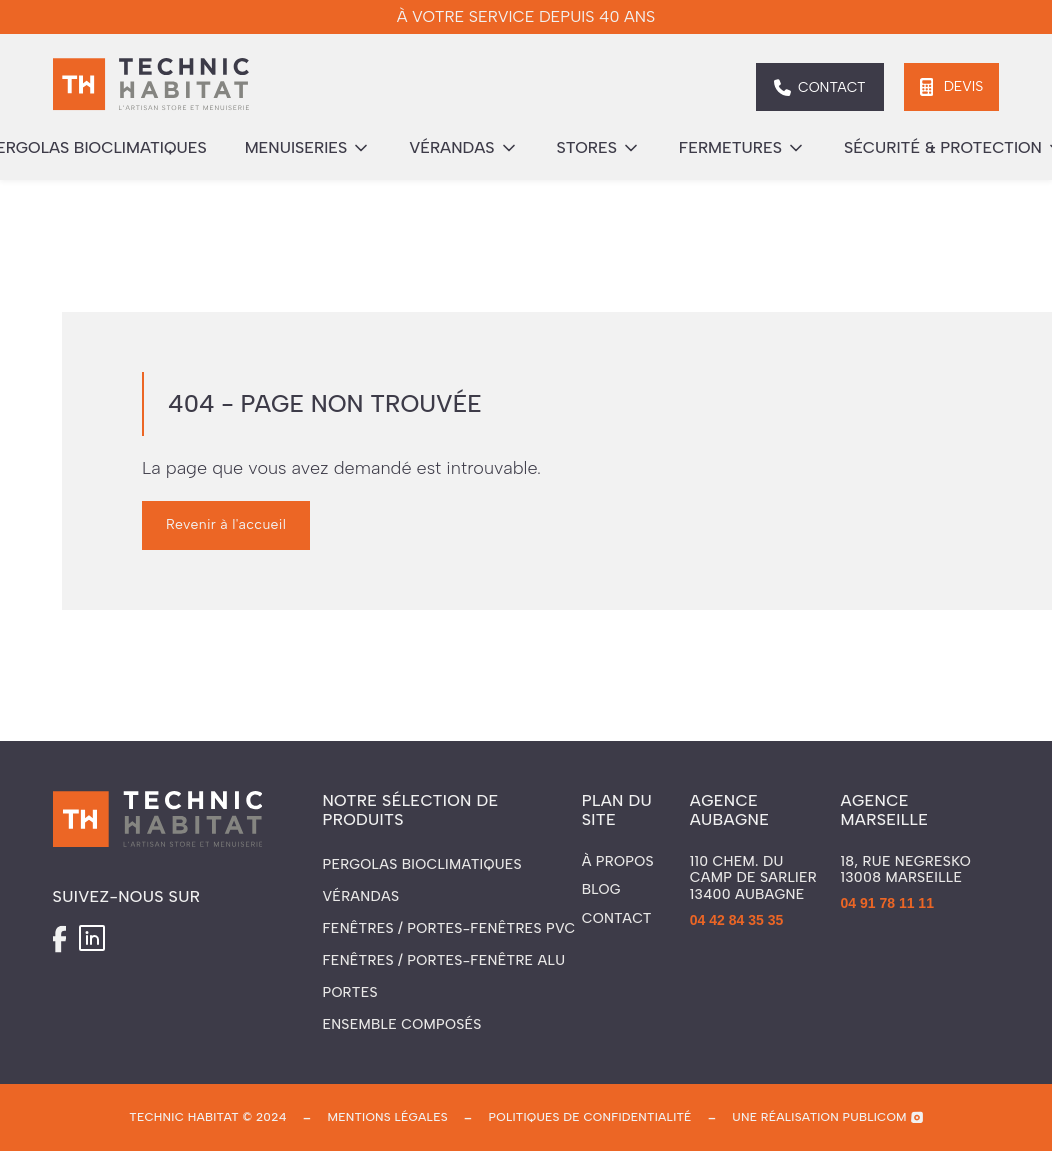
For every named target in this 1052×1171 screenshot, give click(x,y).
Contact (617, 919)
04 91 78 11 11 (887, 903)
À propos (618, 862)
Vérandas (360, 896)
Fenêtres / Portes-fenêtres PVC (448, 928)
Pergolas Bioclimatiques (422, 864)
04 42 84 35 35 (736, 920)
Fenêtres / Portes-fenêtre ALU (443, 960)
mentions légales (387, 1117)
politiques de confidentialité (590, 1117)
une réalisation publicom (819, 1117)
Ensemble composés (401, 1024)
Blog (601, 890)
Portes (349, 992)
